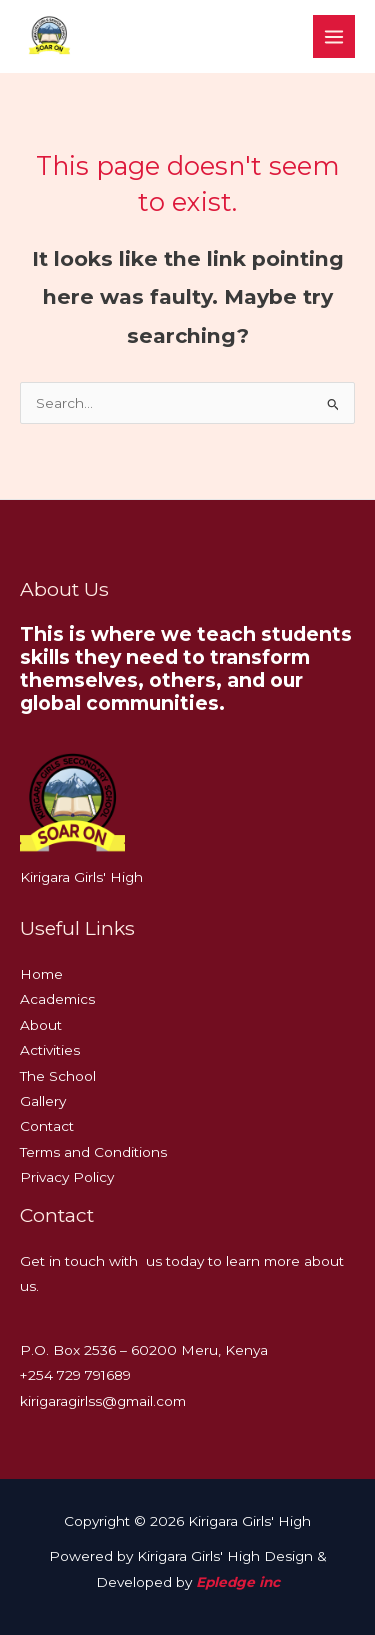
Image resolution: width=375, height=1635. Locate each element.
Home (41, 974)
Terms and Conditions (93, 1152)
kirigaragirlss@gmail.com (103, 1401)
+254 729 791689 (75, 1375)
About (41, 1025)
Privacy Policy (67, 1177)
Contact (47, 1126)
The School (58, 1076)
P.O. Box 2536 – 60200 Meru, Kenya (144, 1350)
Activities (50, 1050)
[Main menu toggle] (334, 36)
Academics (57, 999)
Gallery (43, 1101)
